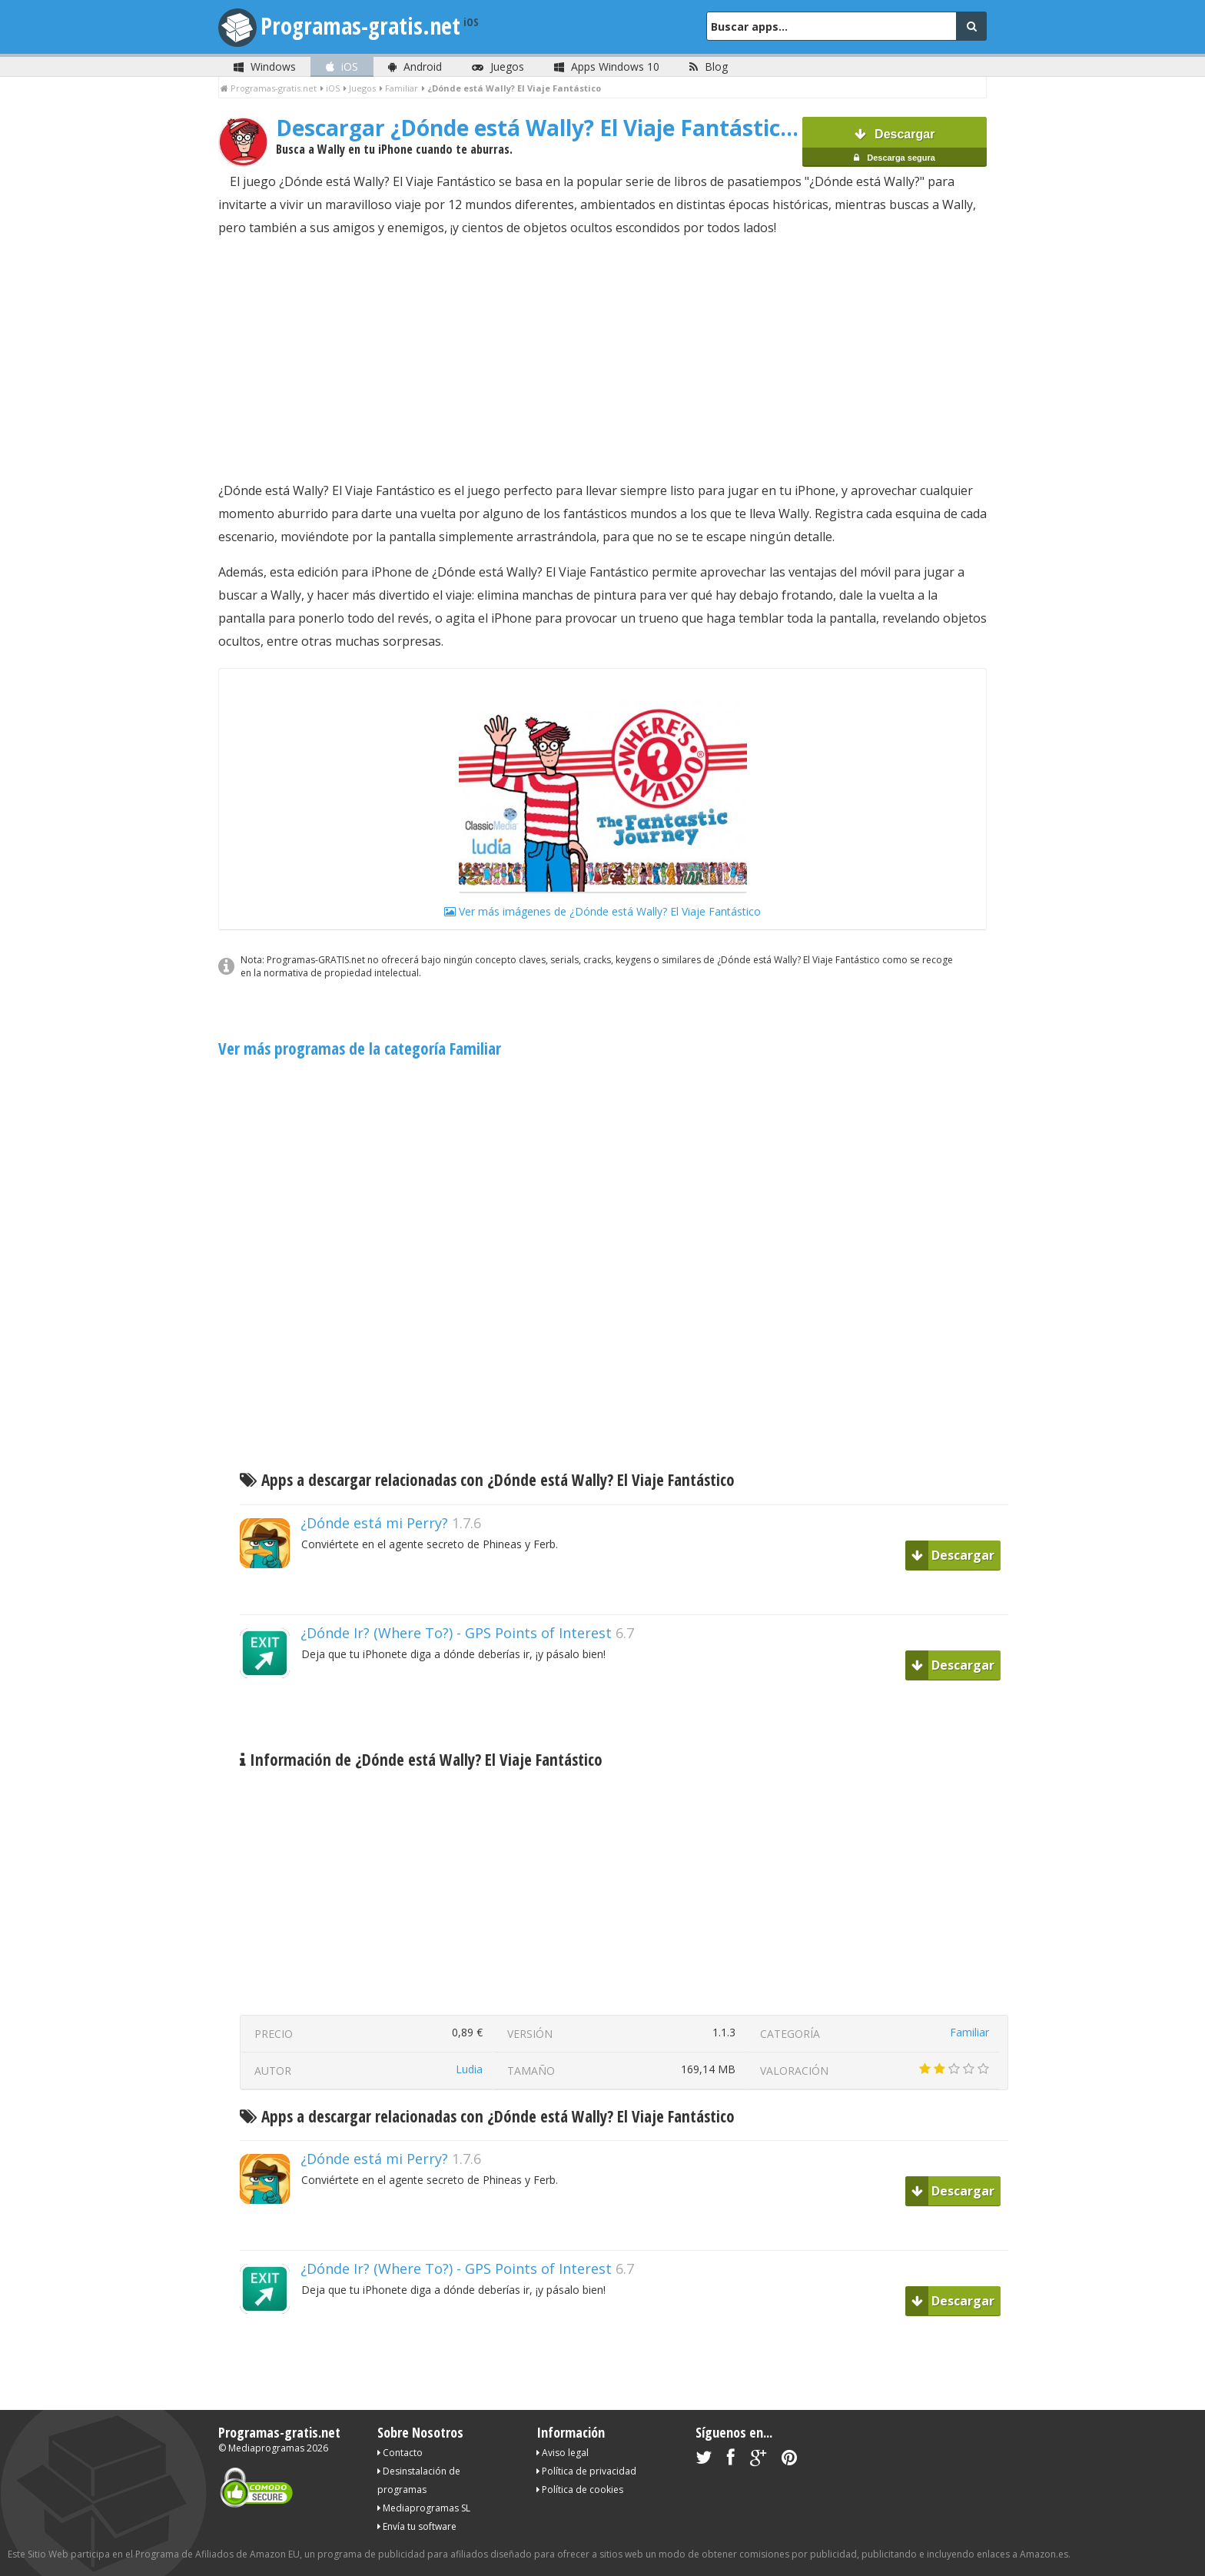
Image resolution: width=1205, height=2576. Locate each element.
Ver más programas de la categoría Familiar (359, 1048)
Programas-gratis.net (360, 26)
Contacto (400, 2452)
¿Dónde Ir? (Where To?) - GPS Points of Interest (456, 1633)
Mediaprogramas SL (423, 2508)
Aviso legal (562, 2452)
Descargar (894, 147)
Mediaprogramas (266, 2448)
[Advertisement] (602, 359)
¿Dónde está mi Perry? (374, 1523)
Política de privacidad (586, 2471)
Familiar (969, 2032)
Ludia (469, 2069)
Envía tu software (416, 2526)
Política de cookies (579, 2489)
